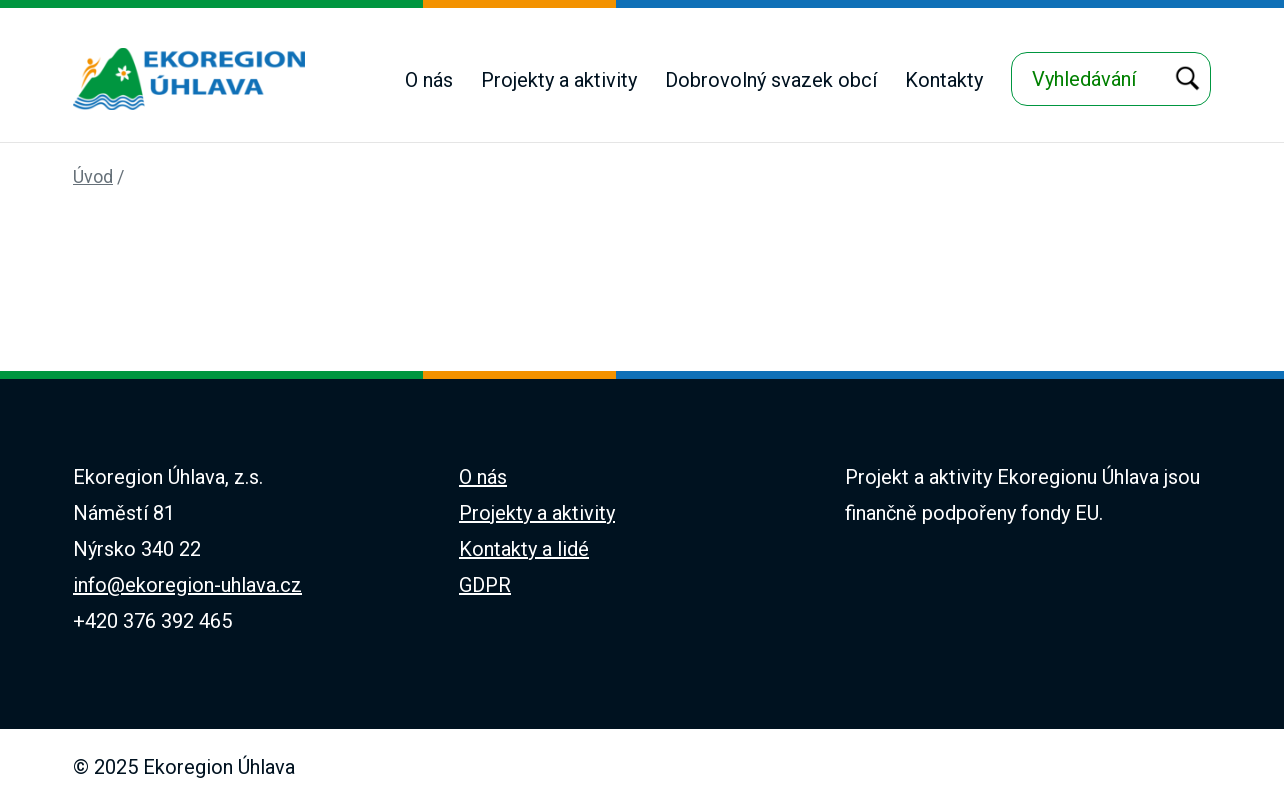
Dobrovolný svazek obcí (771, 80)
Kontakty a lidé (524, 549)
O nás (429, 80)
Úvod (93, 176)
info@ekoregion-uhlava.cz (187, 585)
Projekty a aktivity (559, 80)
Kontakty (944, 80)
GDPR (485, 585)
